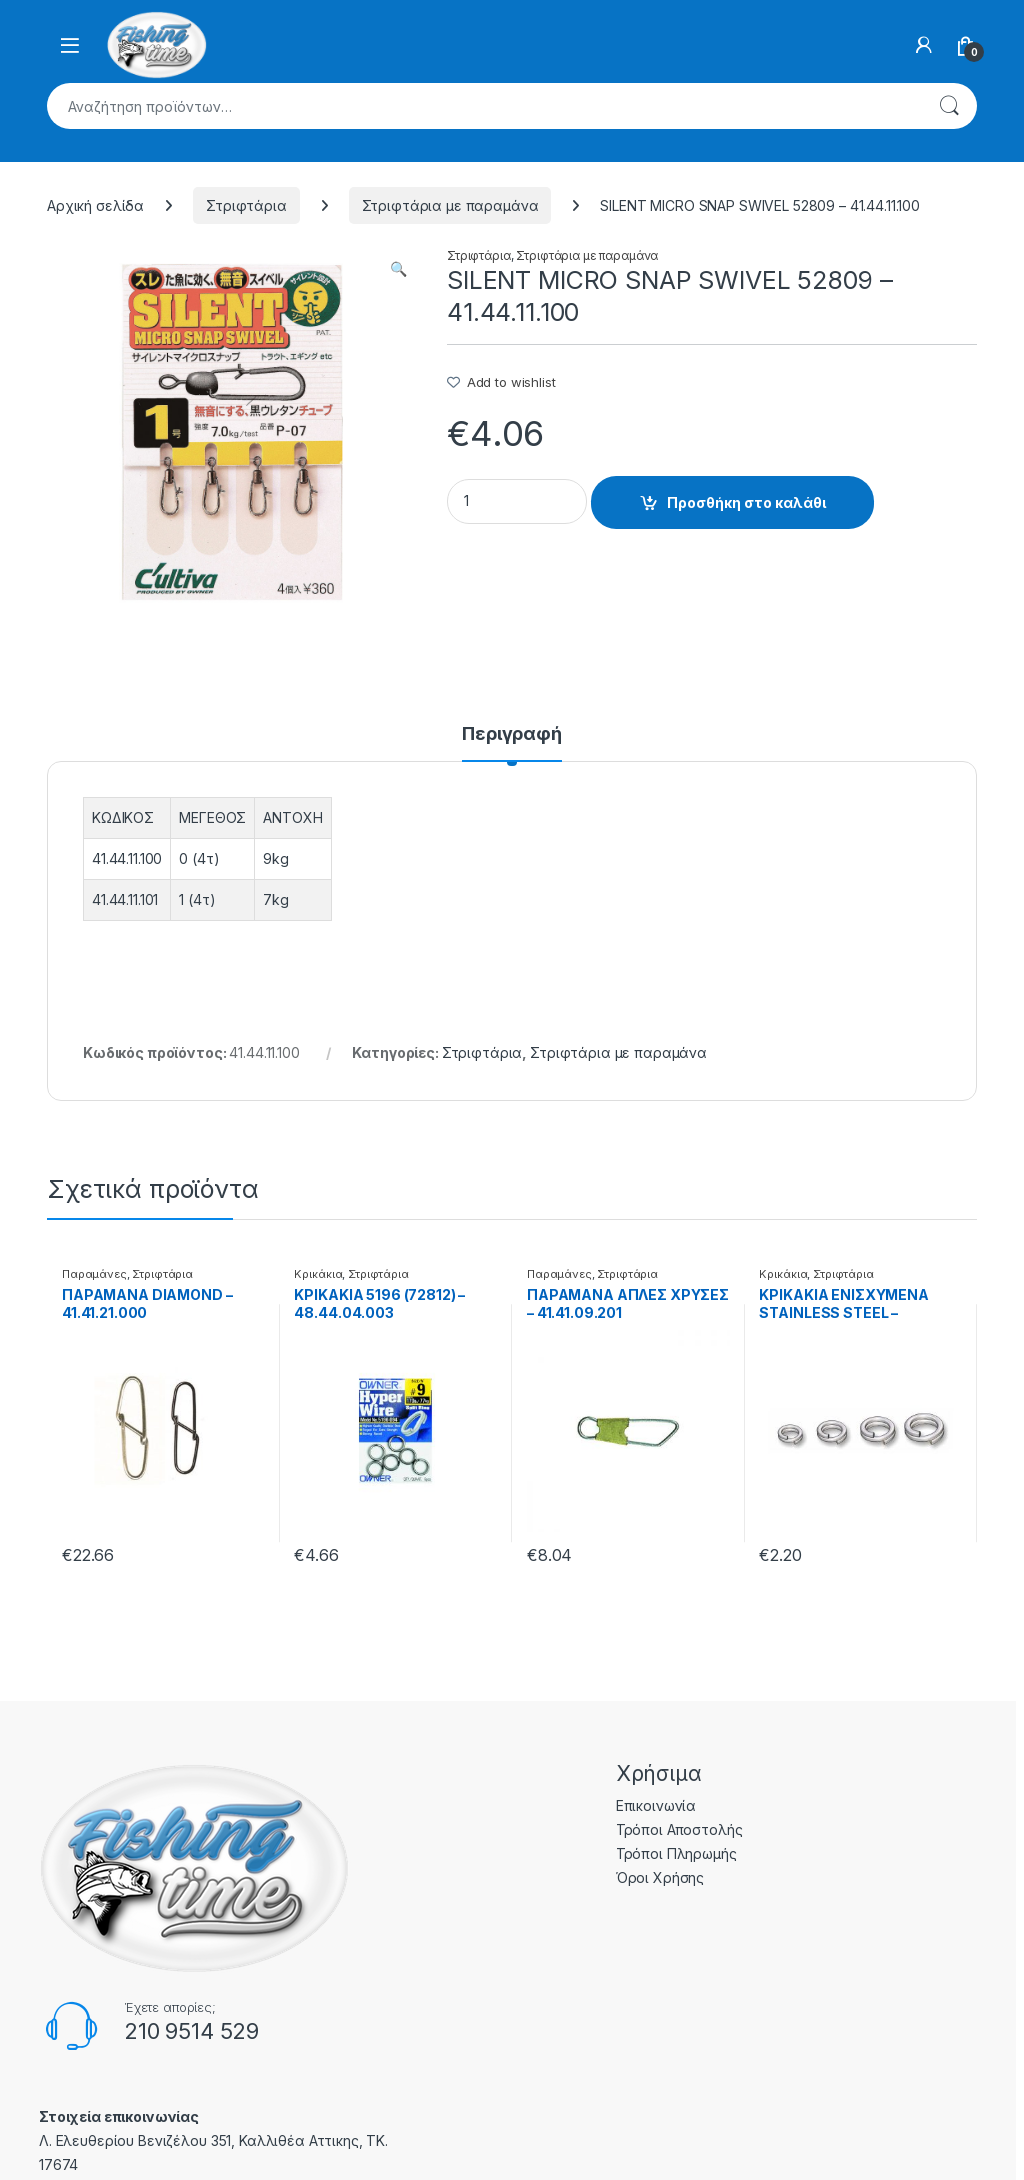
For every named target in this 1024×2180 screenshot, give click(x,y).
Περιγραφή (512, 734)
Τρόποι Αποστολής (679, 1829)
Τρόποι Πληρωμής (676, 1853)
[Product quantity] (517, 501)
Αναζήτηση (949, 106)
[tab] (512, 743)
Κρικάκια (318, 1274)
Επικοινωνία (656, 1805)
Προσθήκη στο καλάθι (746, 502)
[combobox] (484, 106)
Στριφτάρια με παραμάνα (450, 205)
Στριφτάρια (246, 205)
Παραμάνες (94, 1274)
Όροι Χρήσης (660, 1877)
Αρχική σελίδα (95, 205)
